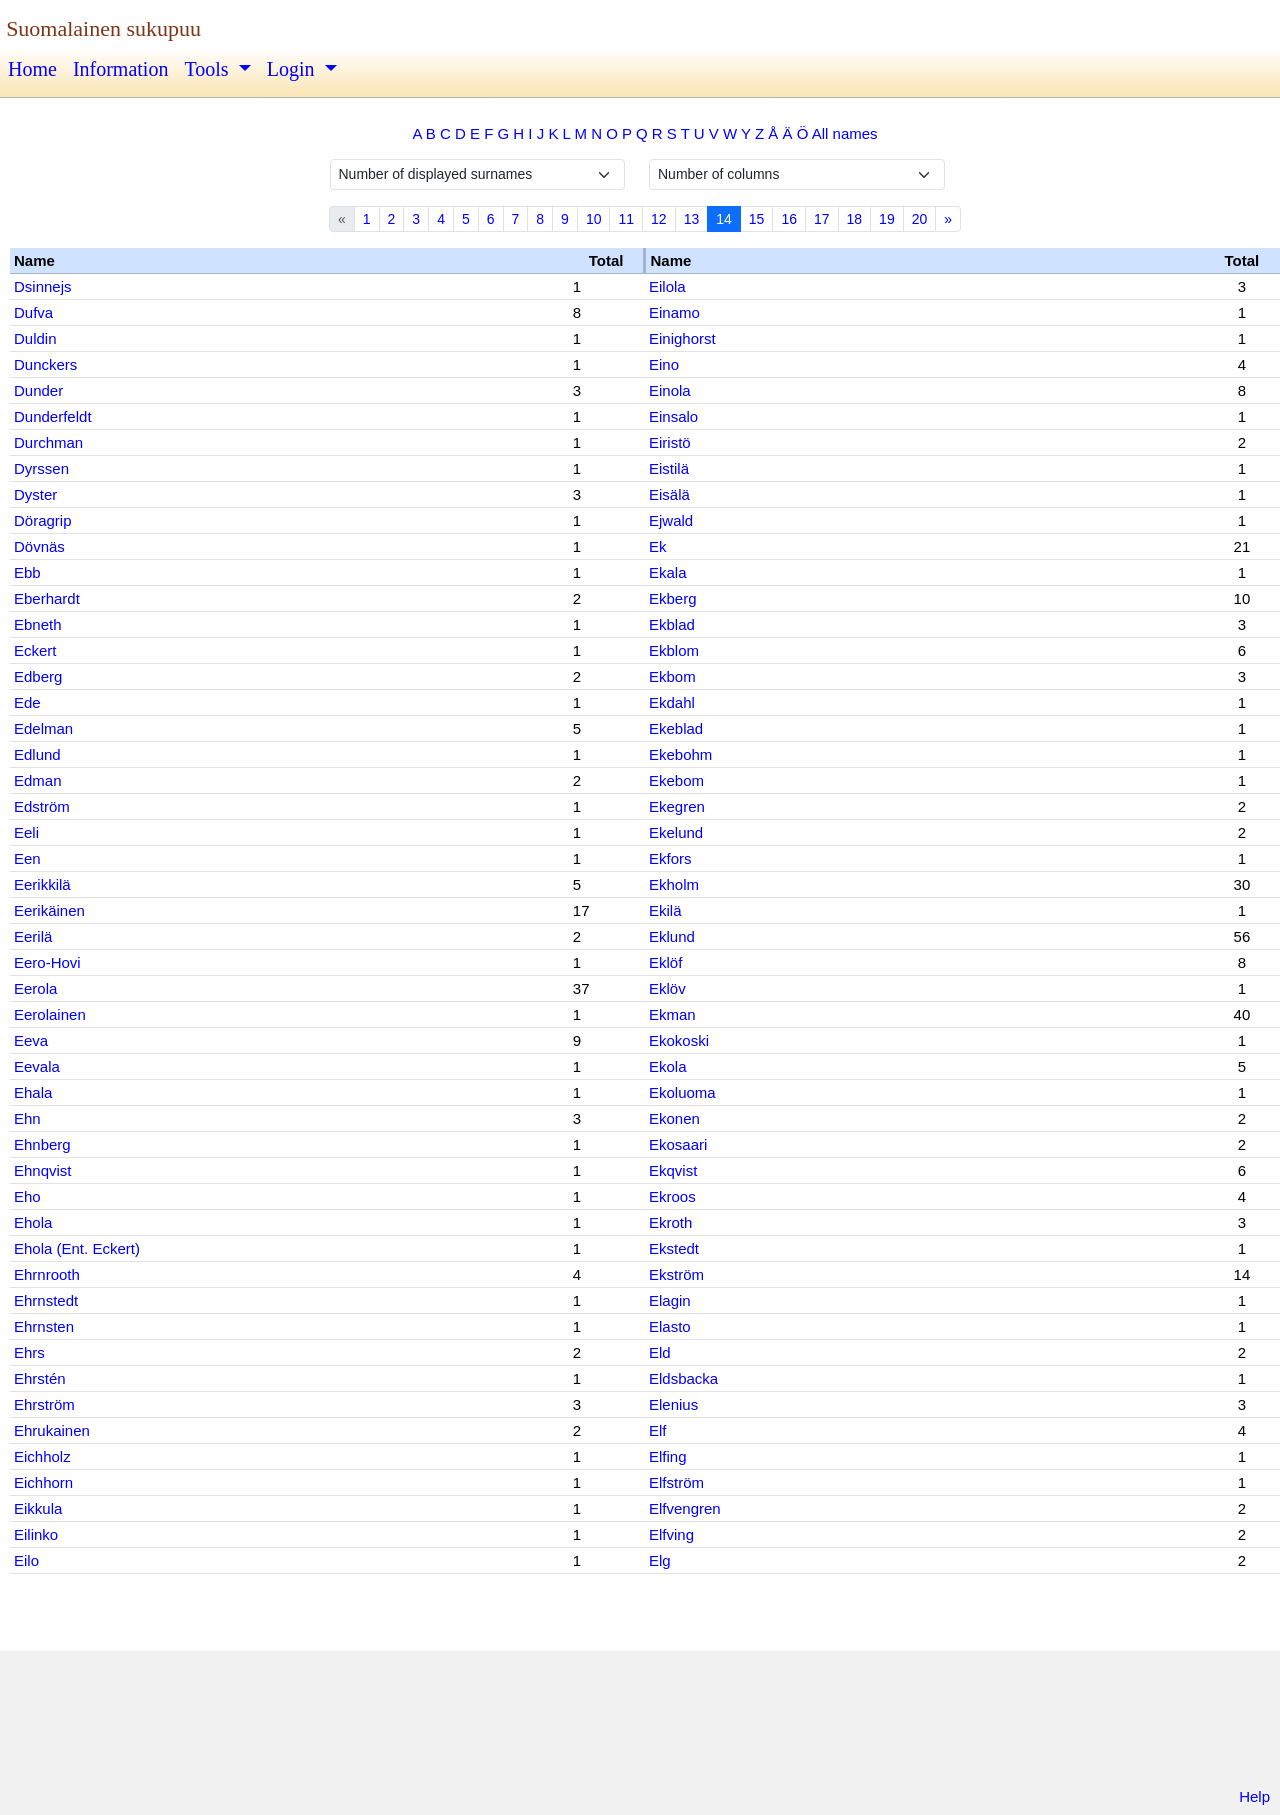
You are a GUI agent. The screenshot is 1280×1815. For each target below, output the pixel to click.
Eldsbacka (683, 1378)
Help (1254, 1796)
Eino (664, 364)
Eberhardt (47, 598)
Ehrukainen (52, 1430)
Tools (208, 69)
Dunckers (45, 364)
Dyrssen (41, 468)
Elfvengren (685, 1508)
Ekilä (665, 910)
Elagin (670, 1300)
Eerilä (33, 936)
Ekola (668, 1066)
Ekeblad (676, 728)
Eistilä (669, 468)
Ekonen (674, 1118)
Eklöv (667, 988)
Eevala (37, 1066)
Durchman (48, 442)
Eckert (35, 650)
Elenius (673, 1404)
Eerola (35, 988)
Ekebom (676, 780)
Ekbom (672, 676)
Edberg (38, 676)
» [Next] (948, 219)
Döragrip (43, 520)
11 (626, 219)
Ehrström (44, 1404)
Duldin (35, 338)
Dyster (35, 494)
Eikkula (38, 1508)
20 (920, 219)
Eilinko (36, 1534)
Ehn (27, 1118)
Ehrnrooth (47, 1274)
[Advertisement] (640, 1723)
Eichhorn (43, 1482)
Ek (658, 546)
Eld (660, 1352)
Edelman (43, 728)
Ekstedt (674, 1248)
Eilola (667, 286)
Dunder (38, 390)
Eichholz (42, 1456)
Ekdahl (672, 702)
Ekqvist (673, 1170)
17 (822, 219)
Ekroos (672, 1196)
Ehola (33, 1222)
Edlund (37, 754)
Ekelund (676, 832)
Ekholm (674, 884)
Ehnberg (42, 1144)
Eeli (26, 832)
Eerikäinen (49, 910)
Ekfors (670, 858)
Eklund (672, 936)
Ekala (668, 572)
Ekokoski (679, 1040)
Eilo (26, 1560)
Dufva (33, 312)
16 (789, 219)
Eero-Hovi (47, 962)
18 (855, 219)
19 (887, 219)
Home (32, 69)
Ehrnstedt (46, 1300)
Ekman (672, 1014)
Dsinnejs (43, 286)
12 (659, 219)
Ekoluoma (682, 1092)
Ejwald (671, 520)
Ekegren (677, 806)
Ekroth (670, 1222)
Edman (38, 780)
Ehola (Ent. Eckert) (77, 1248)
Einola (670, 390)
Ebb (27, 572)
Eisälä (669, 494)
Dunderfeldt (53, 416)
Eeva (31, 1040)
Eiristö (670, 442)
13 (692, 219)
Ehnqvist (43, 1170)
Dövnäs (39, 546)
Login (293, 69)
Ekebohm (680, 754)
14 (724, 219)
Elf (658, 1430)
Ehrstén (40, 1378)
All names (845, 133)
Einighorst (682, 338)
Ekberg (673, 598)
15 (757, 219)
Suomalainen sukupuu (103, 28)
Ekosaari (678, 1144)
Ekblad (672, 624)
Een (27, 858)
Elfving (671, 1534)
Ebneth (38, 624)
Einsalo (673, 416)
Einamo (674, 312)
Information (121, 69)
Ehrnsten (44, 1326)
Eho (27, 1196)
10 (594, 219)
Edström (42, 806)
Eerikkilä (42, 884)
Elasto (670, 1326)
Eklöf (665, 962)
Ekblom (674, 650)
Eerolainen (50, 1014)
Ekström (676, 1274)
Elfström (676, 1482)
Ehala (33, 1092)
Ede (27, 702)
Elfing (668, 1456)
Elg (660, 1560)
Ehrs (29, 1352)
